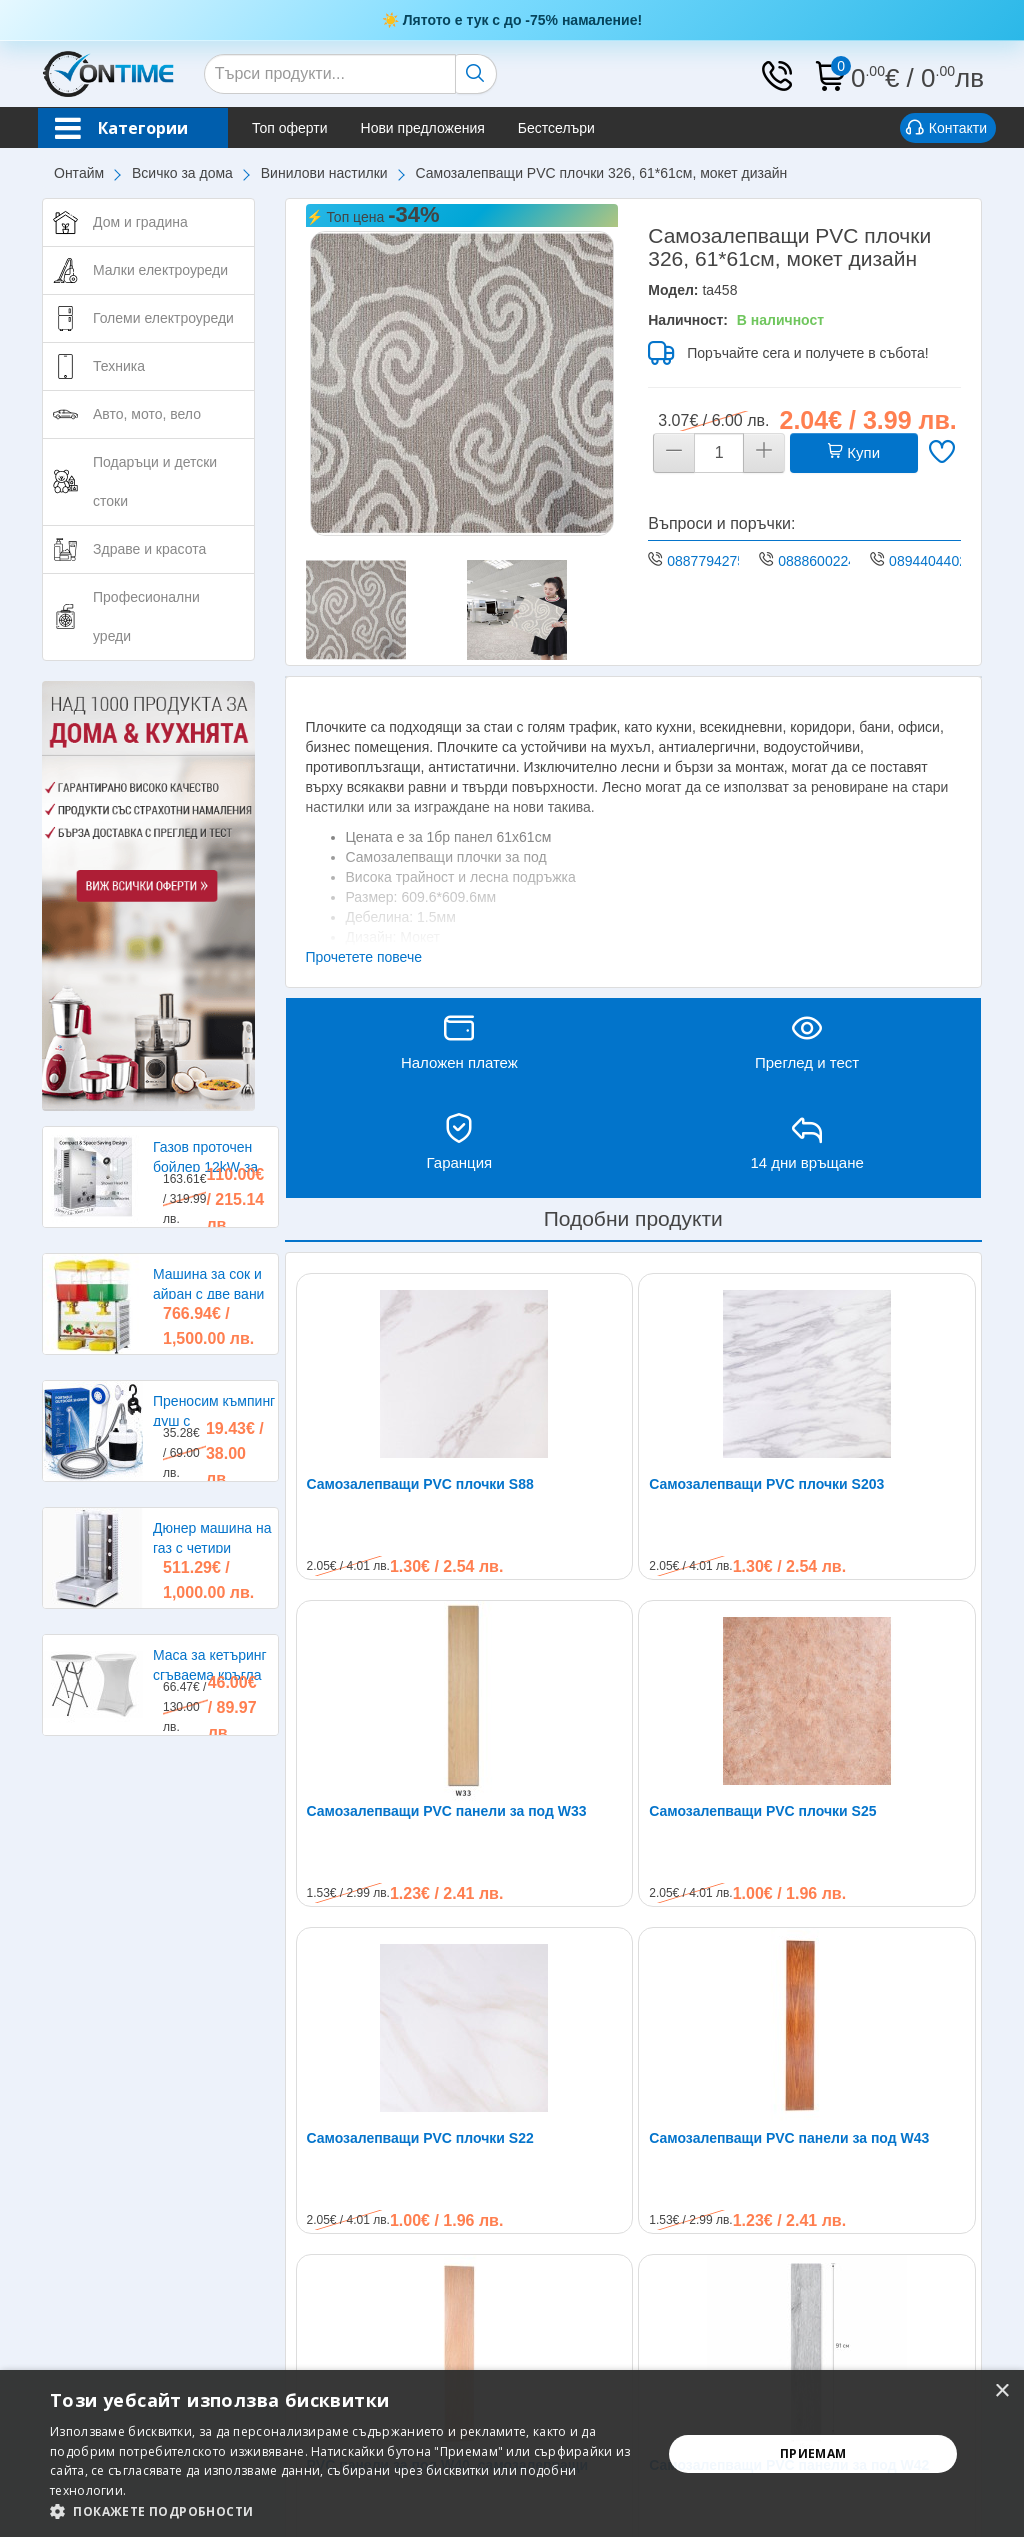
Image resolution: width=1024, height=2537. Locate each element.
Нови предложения (423, 128)
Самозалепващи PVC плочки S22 (420, 2138)
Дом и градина (140, 222)
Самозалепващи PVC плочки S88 (420, 1484)
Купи (854, 452)
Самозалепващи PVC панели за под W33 (447, 1811)
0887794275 (706, 561)
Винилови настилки (324, 173)
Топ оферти (290, 128)
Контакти (946, 129)
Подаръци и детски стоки (155, 481)
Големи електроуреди (163, 318)
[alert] (512, 2453)
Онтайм (79, 173)
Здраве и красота (149, 549)
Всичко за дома (182, 173)
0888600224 (817, 561)
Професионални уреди (146, 616)
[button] (347, 2511)
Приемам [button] (813, 2453)
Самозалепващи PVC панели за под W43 (789, 2138)
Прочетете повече (364, 957)
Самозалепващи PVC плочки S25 (762, 1811)
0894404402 (928, 561)
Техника (119, 366)
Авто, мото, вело (147, 414)
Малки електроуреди (160, 270)
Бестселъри (556, 128)
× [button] (1001, 2391)
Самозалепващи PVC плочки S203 (766, 1484)
